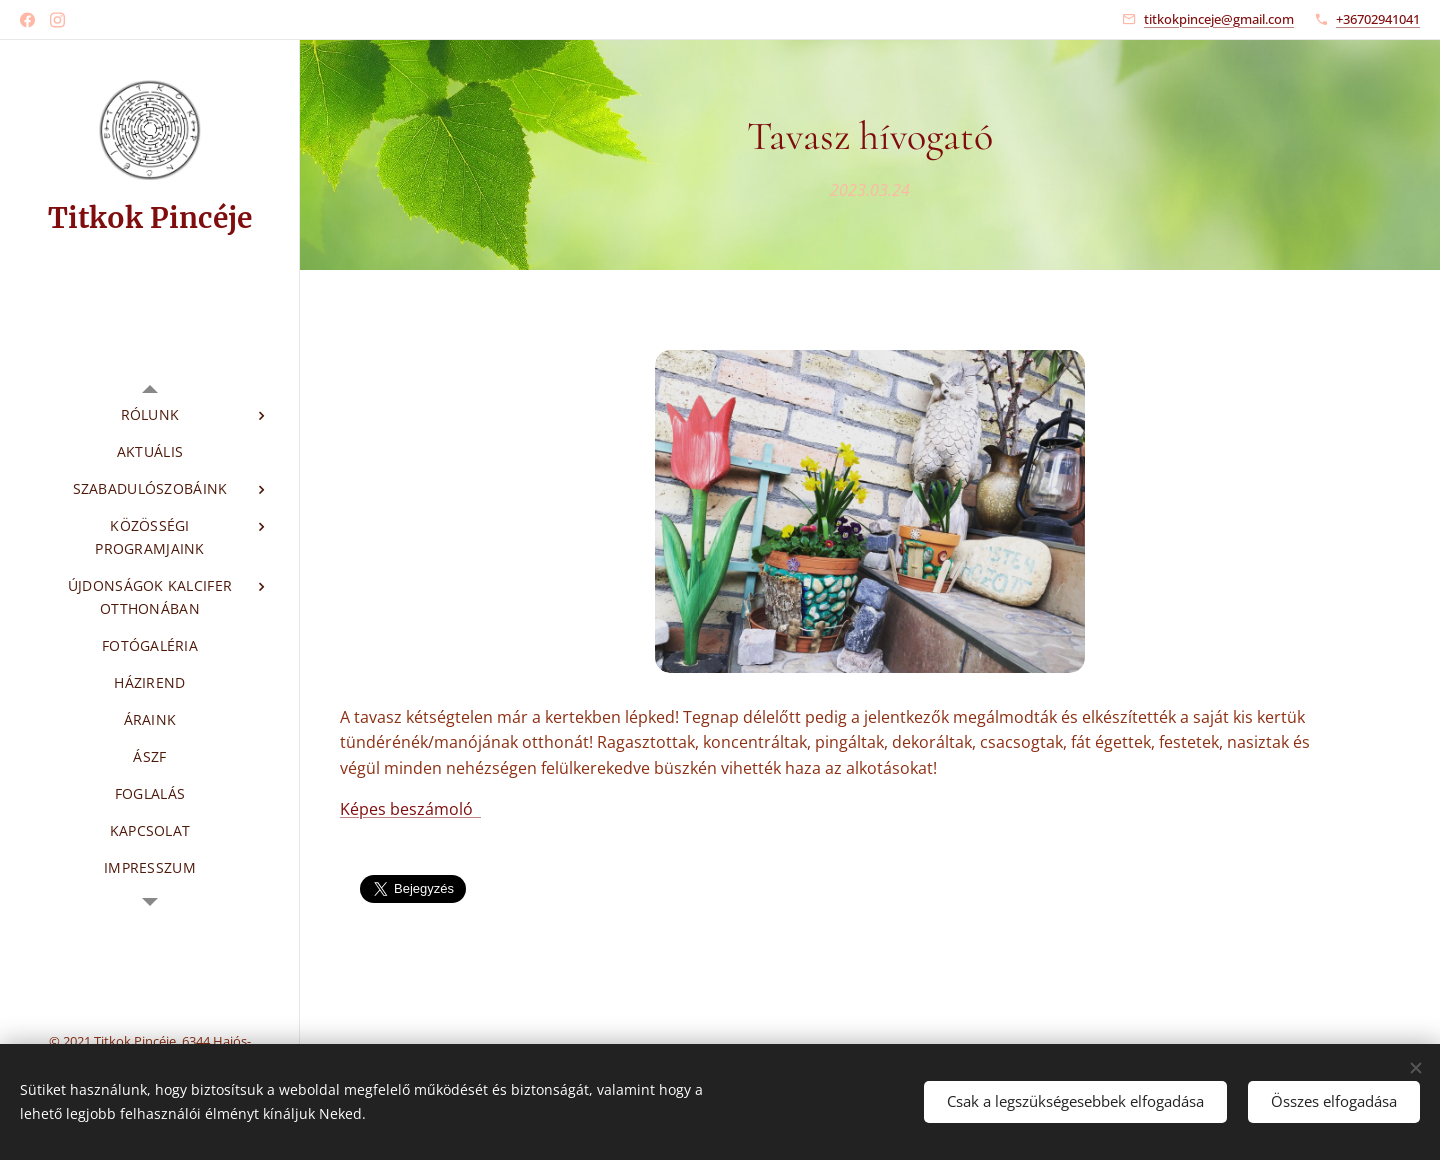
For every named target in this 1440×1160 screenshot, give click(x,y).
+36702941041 (1378, 19)
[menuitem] (150, 414)
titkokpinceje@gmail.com (1219, 19)
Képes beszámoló (410, 809)
